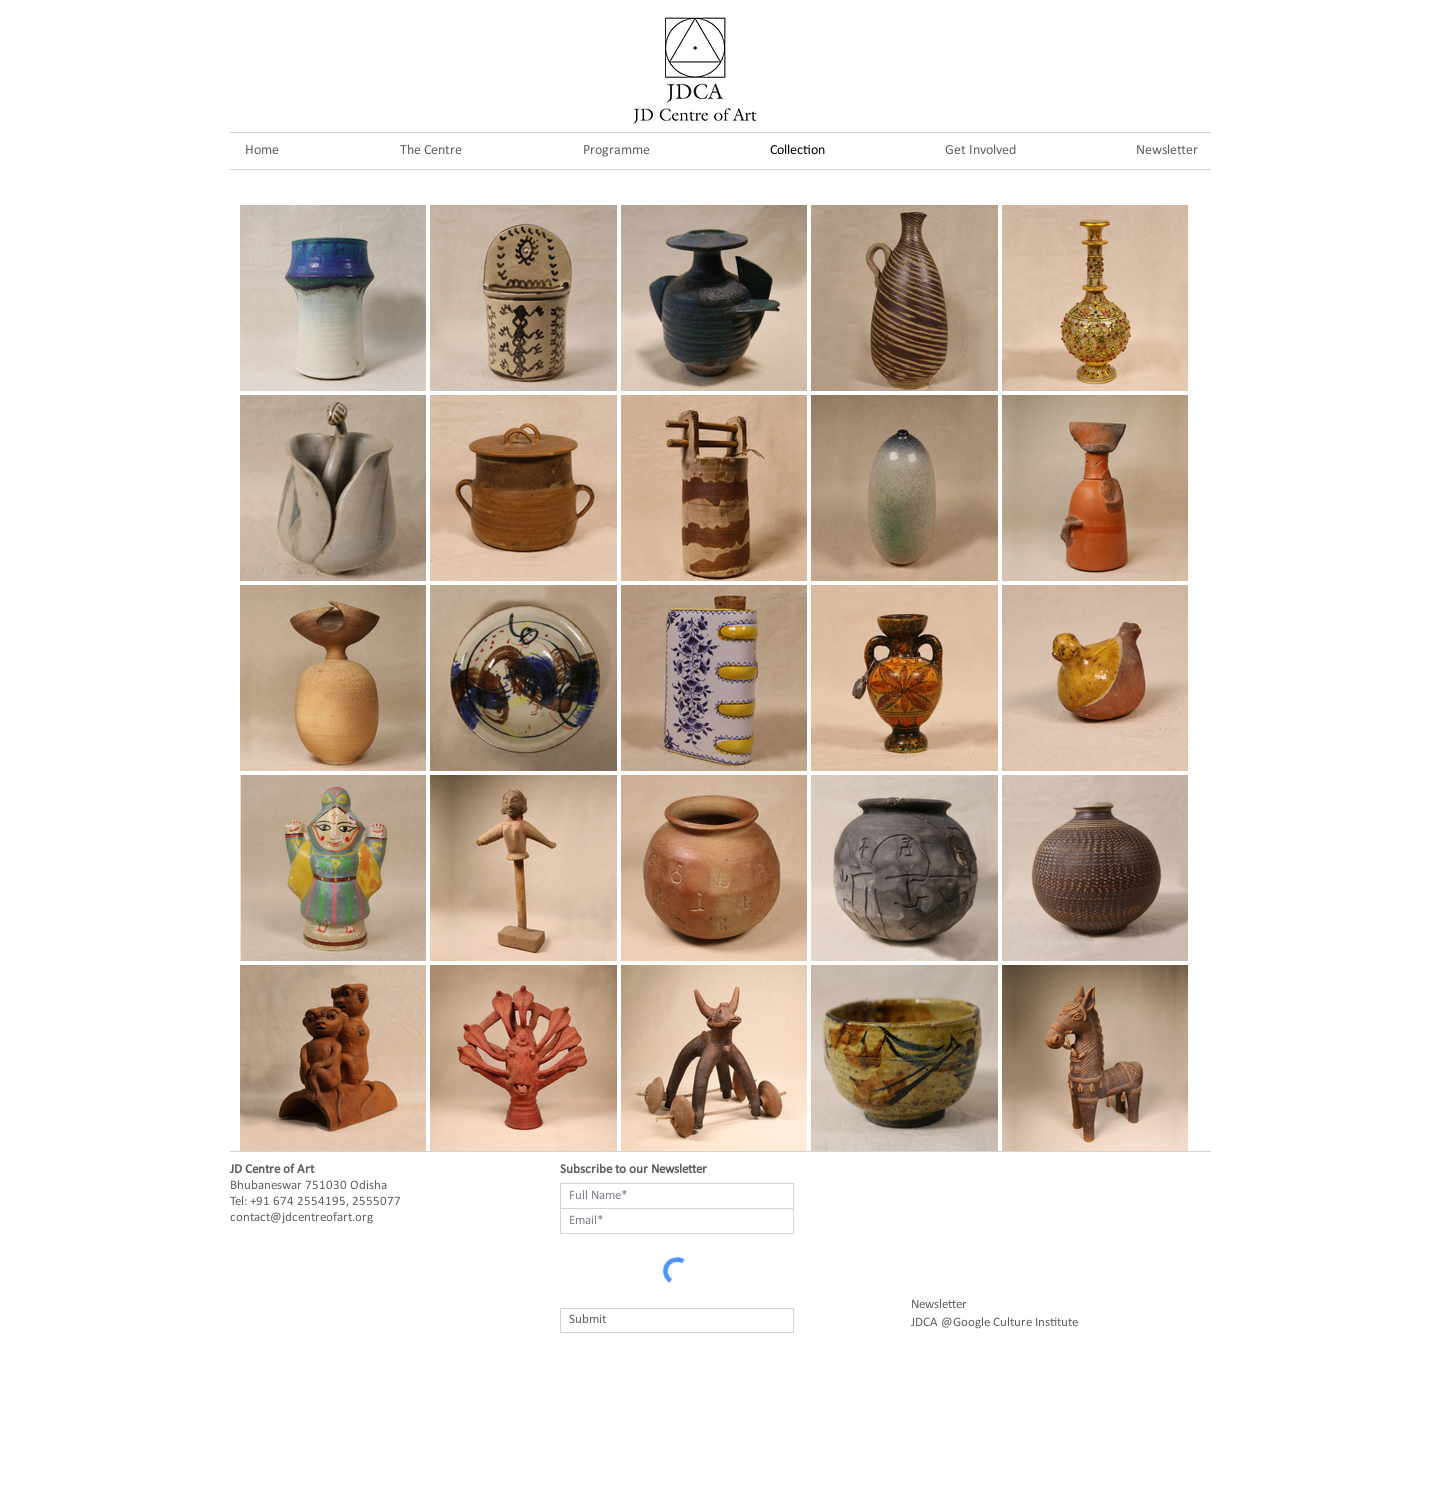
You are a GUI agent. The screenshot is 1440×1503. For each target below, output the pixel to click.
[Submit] (677, 1320)
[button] (616, 150)
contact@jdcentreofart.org (301, 1217)
